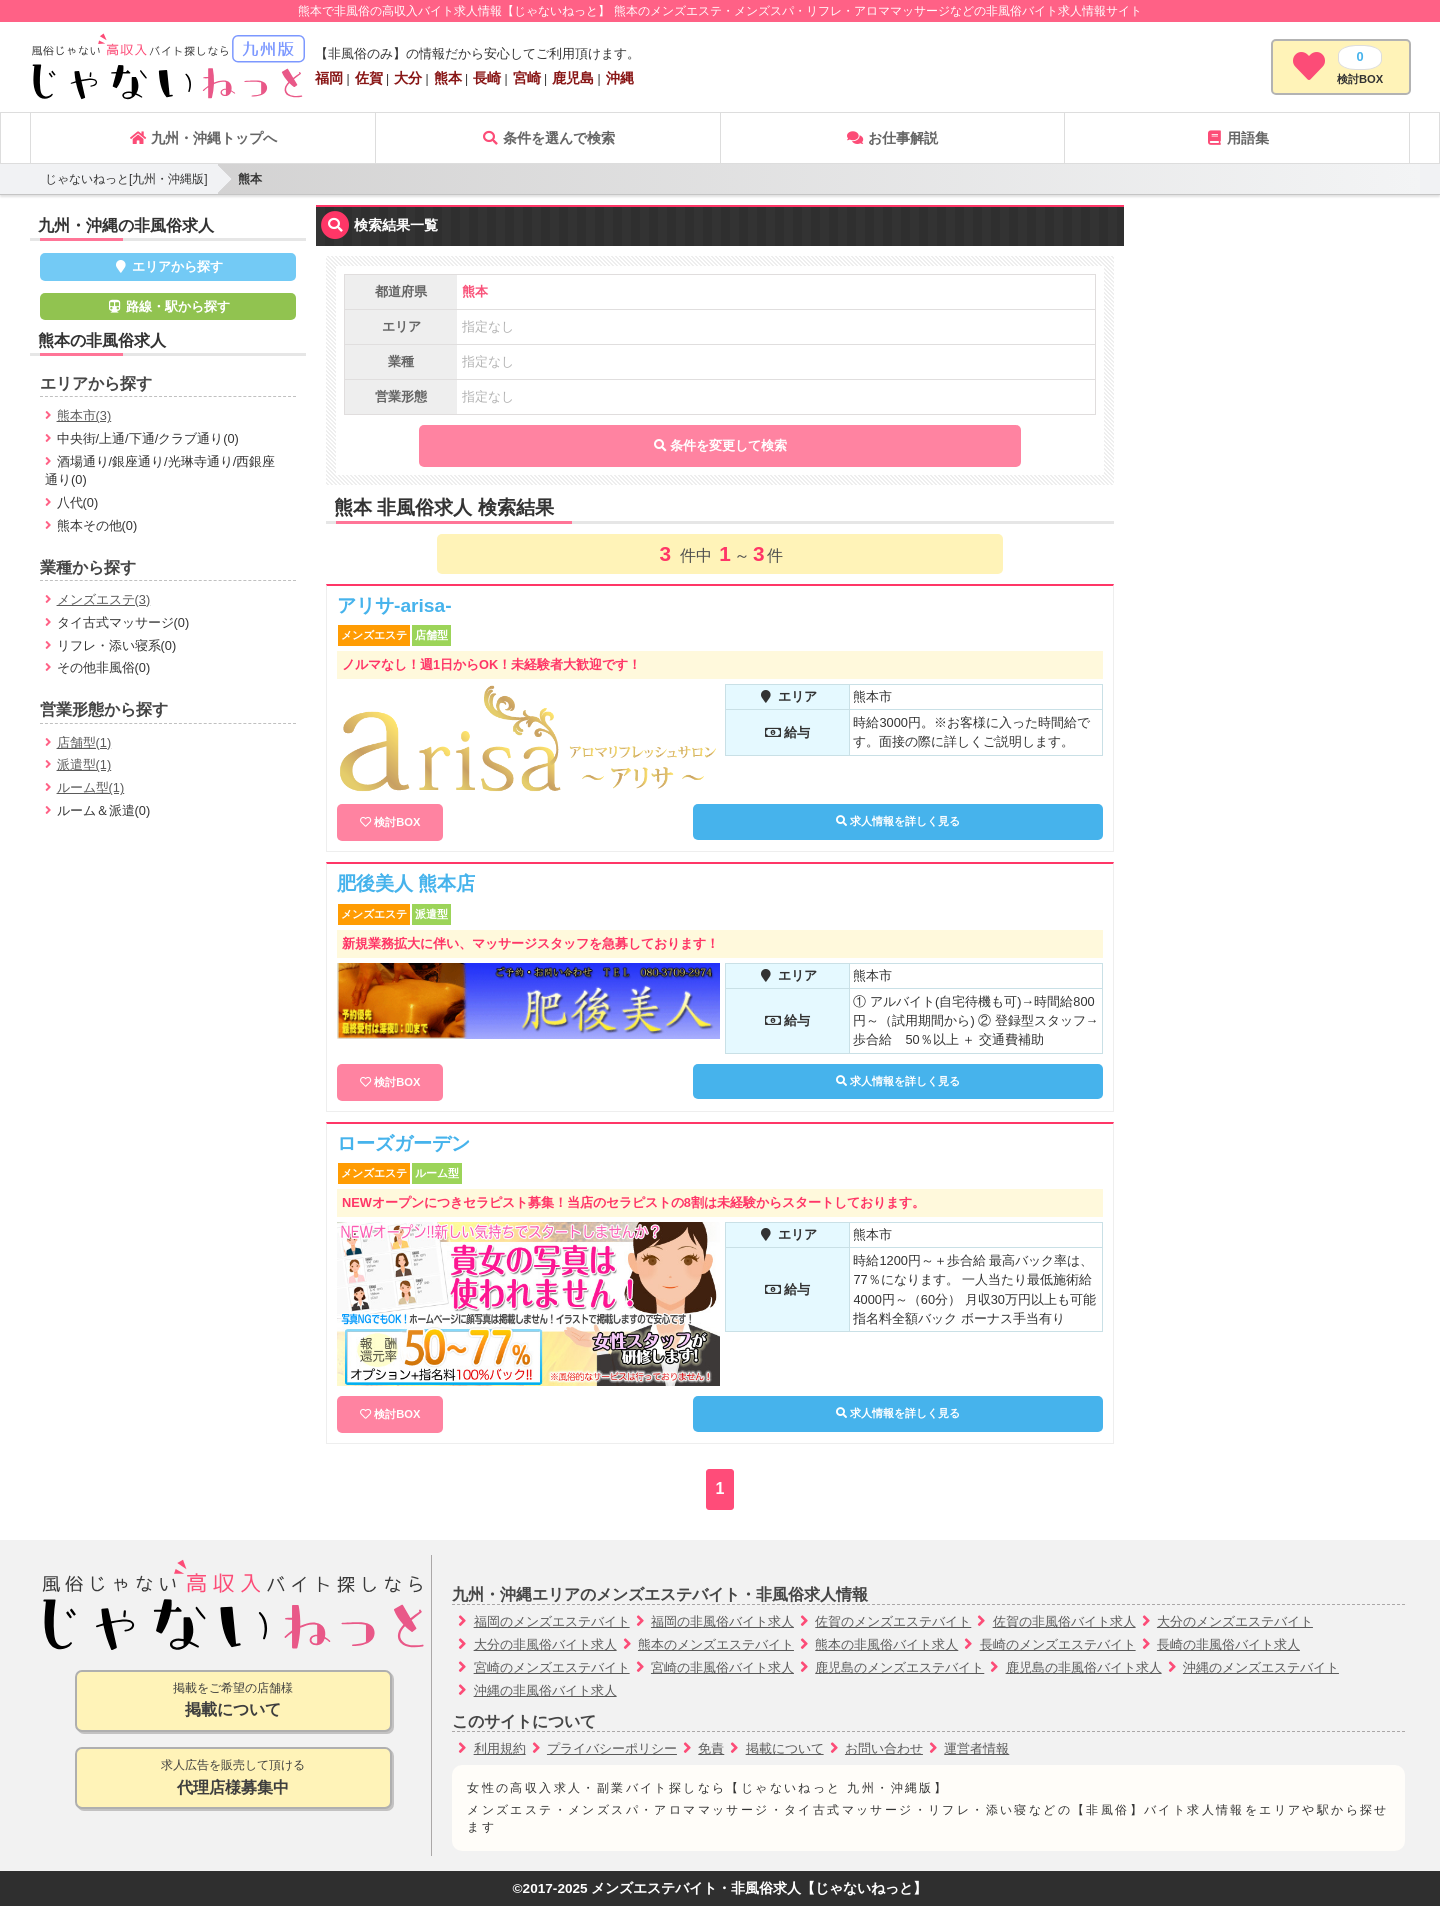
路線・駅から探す (168, 306)
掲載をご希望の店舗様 (233, 1701)
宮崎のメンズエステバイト (552, 1667)
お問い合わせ (884, 1748)
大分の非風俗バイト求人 (545, 1644)
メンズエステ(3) (104, 599)
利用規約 (500, 1748)
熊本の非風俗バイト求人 (886, 1644)
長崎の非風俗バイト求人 (1228, 1644)
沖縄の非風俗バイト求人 (545, 1690)
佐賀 (369, 78)
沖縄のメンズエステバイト (1261, 1667)
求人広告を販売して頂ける (233, 1778)
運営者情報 (976, 1748)
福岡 (329, 78)
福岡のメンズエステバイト (552, 1621)
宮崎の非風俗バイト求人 (722, 1667)
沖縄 (620, 78)
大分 (408, 78)
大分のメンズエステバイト (1235, 1621)
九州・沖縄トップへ (203, 138)
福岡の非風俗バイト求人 (722, 1621)
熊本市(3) (84, 415)
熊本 (448, 78)
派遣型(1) (84, 764)
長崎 (487, 78)
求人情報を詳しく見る (898, 821)
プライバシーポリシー (612, 1748)
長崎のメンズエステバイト (1058, 1644)
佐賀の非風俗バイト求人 (1064, 1621)
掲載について (785, 1748)
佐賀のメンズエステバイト (893, 1621)
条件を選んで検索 (548, 138)
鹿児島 (573, 78)
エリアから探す (168, 266)
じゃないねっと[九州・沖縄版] (126, 179)
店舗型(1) (84, 742)
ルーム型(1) (91, 787)
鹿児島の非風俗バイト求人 (1084, 1667)
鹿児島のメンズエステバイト (899, 1667)
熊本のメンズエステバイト (716, 1644)
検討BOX (397, 822)
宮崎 (527, 78)
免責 (711, 1748)
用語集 (1237, 138)
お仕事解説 (892, 138)
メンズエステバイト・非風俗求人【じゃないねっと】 (759, 1888)
